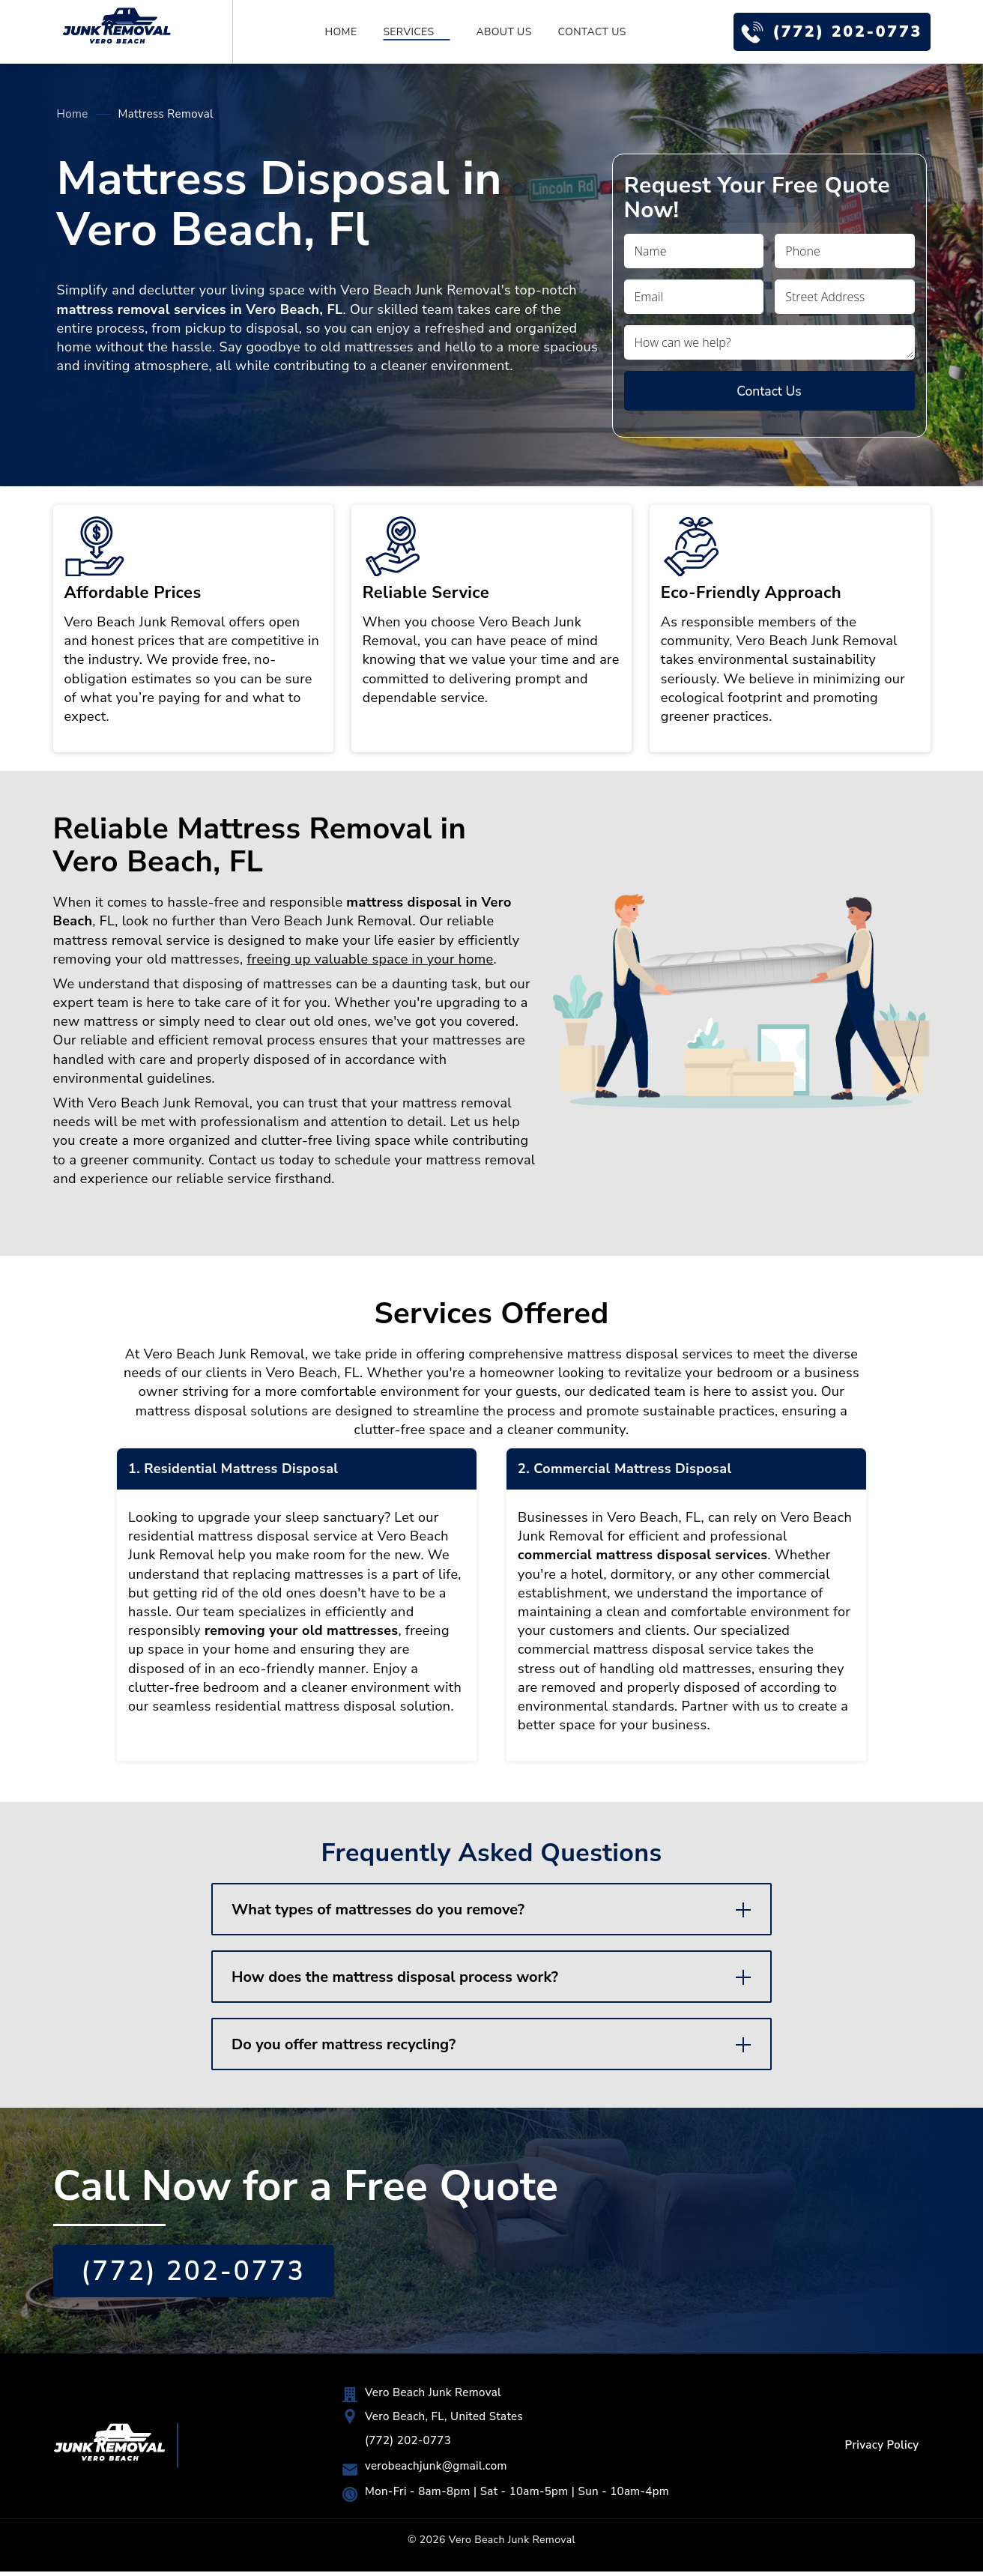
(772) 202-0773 (843, 31)
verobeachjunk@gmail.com (435, 2470)
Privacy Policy (881, 2449)
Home (337, 32)
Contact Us (588, 32)
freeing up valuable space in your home (369, 960)
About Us (499, 32)
